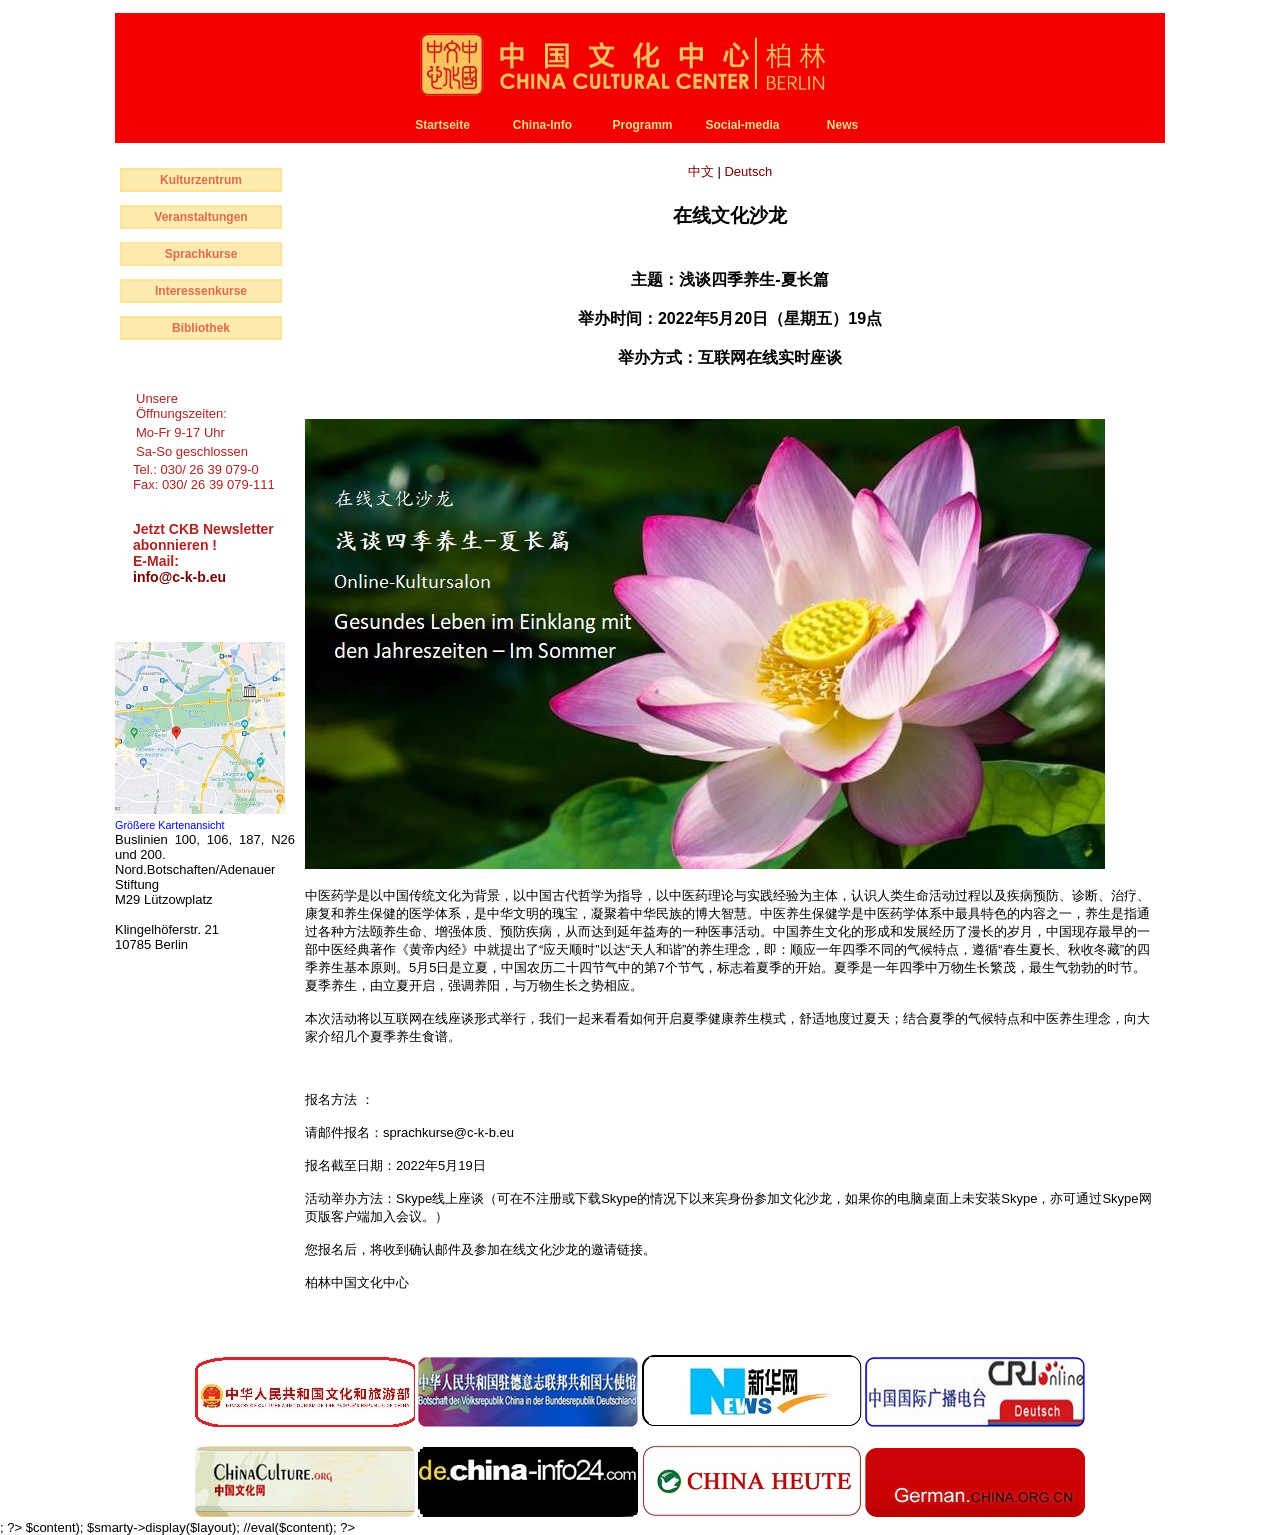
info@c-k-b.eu (179, 577)
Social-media (742, 125)
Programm (642, 125)
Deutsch (748, 171)
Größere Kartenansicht (170, 825)
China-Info (542, 125)
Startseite (442, 125)
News (842, 125)
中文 (703, 171)
